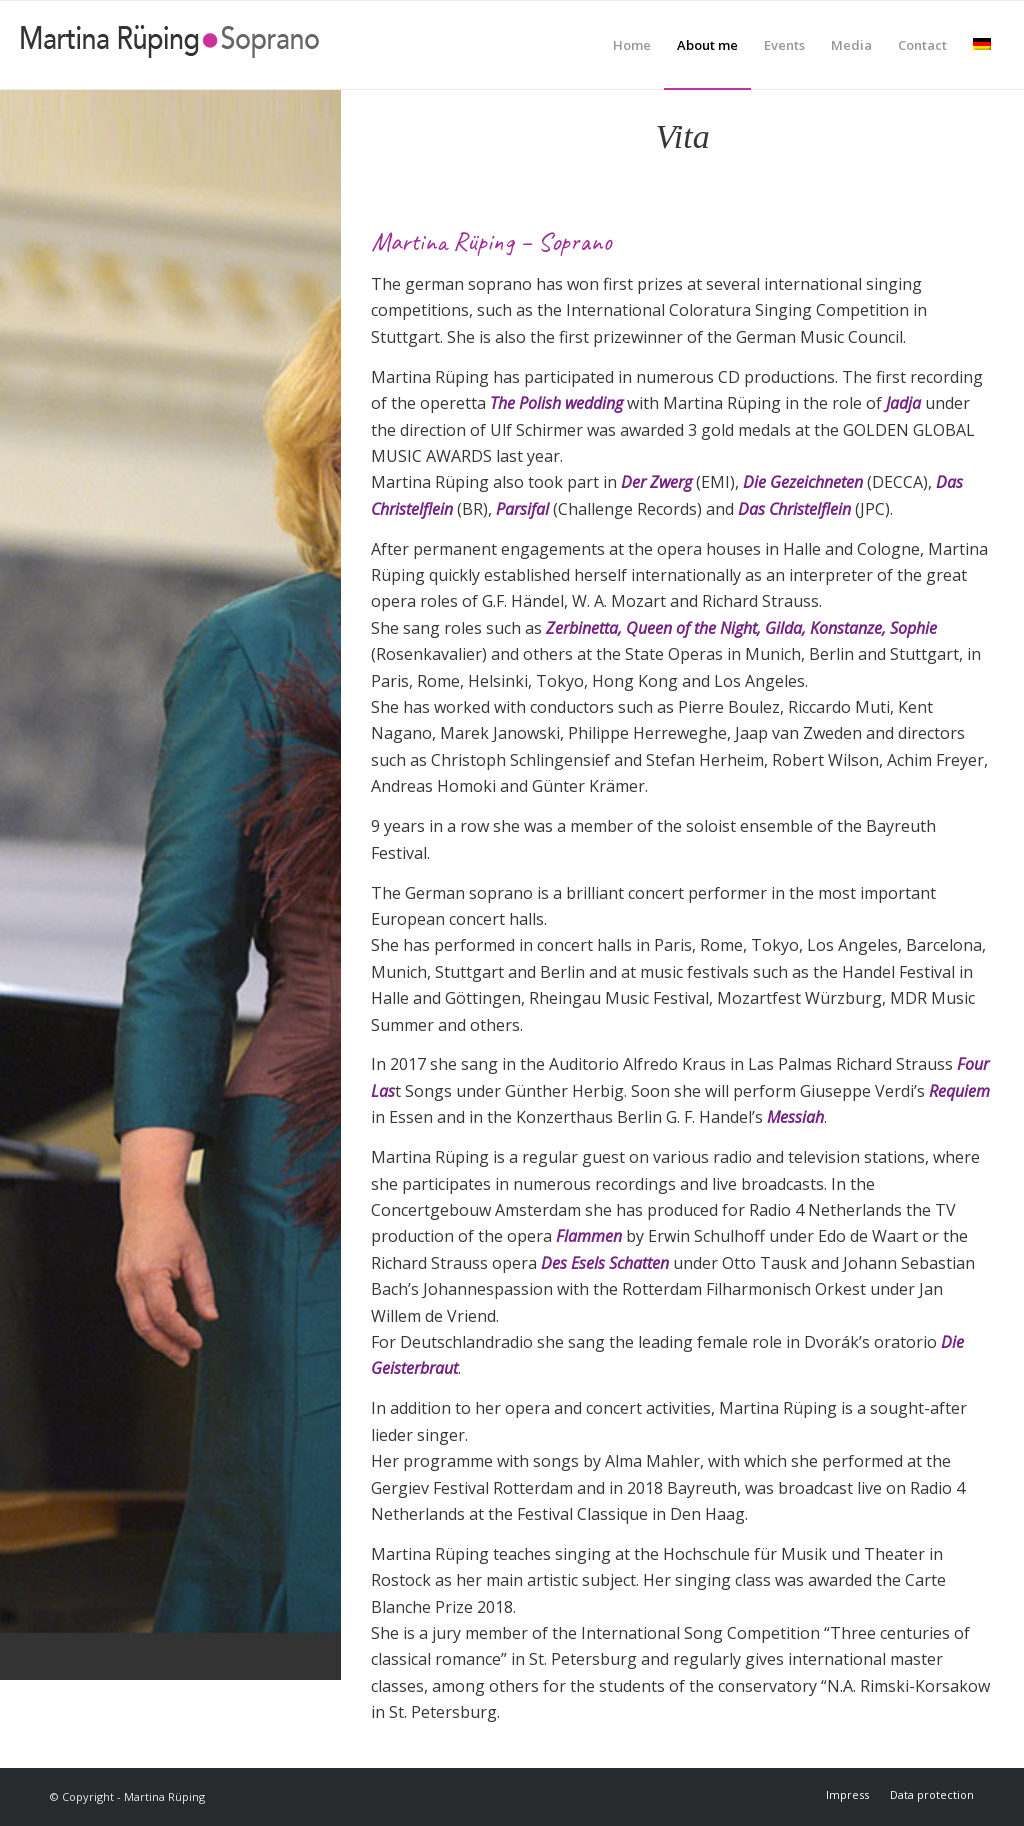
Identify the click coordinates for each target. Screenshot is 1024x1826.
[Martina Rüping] (170, 45)
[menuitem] (632, 45)
